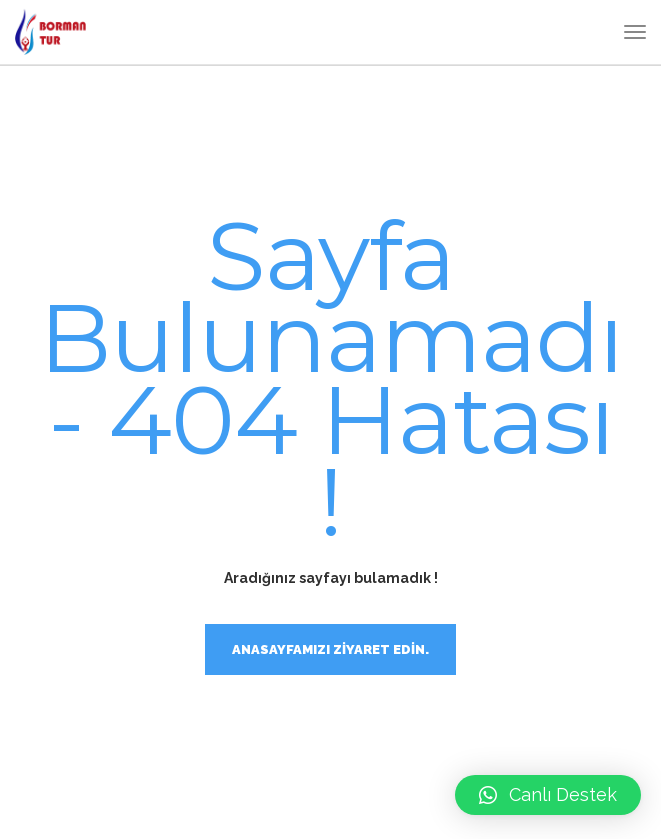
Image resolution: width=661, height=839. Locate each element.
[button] (548, 795)
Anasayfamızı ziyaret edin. (330, 649)
